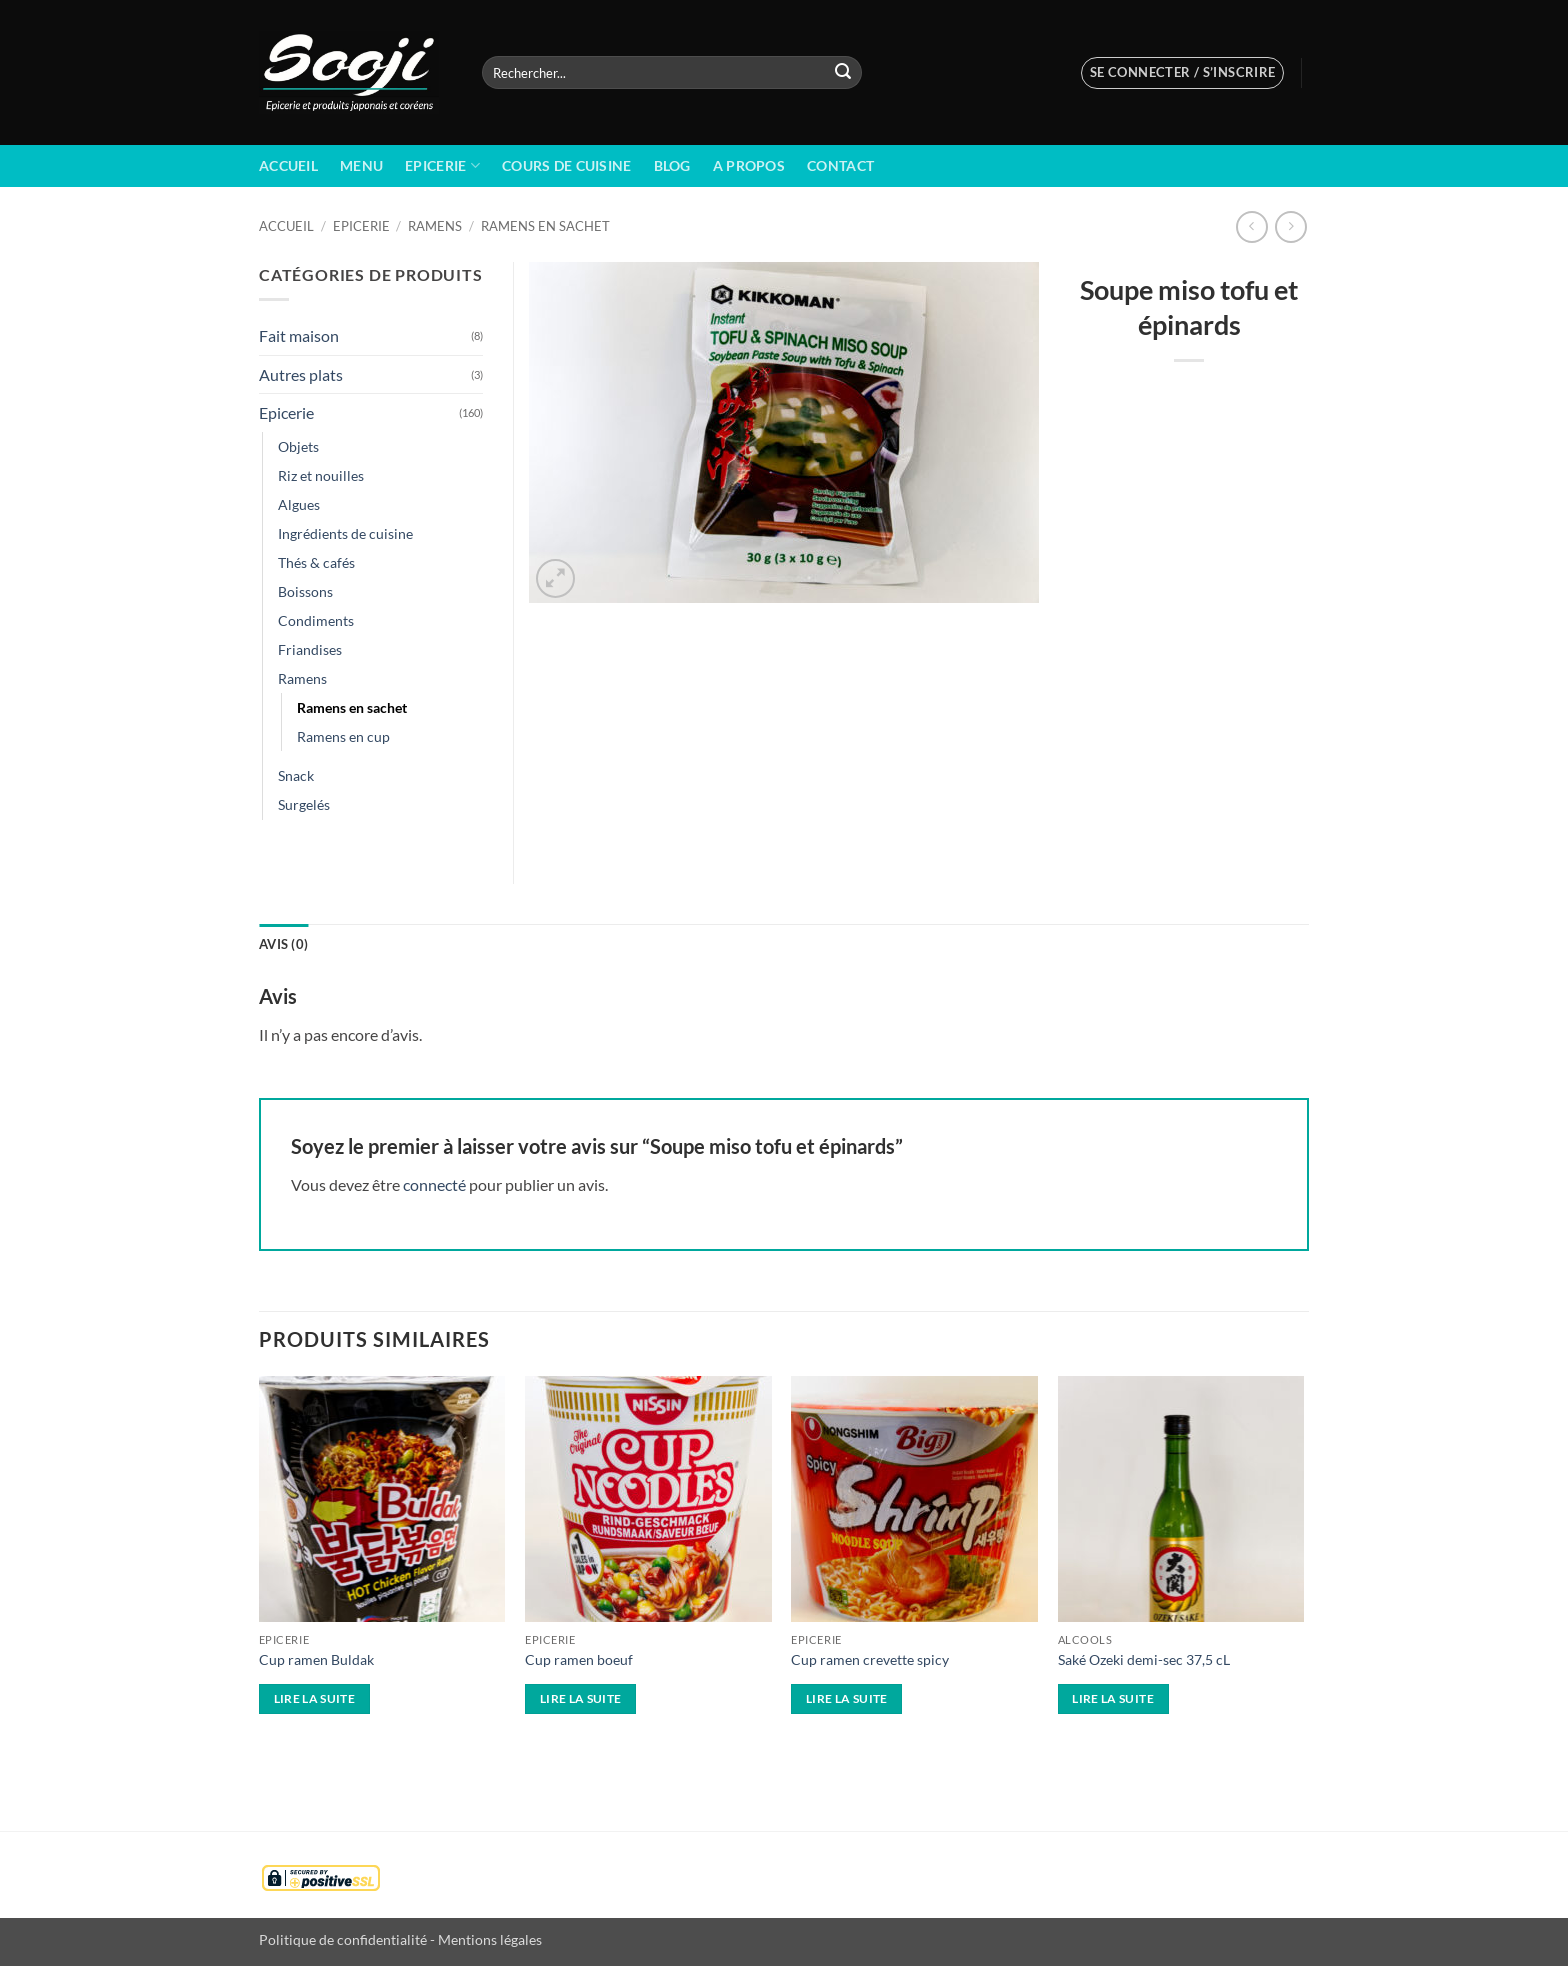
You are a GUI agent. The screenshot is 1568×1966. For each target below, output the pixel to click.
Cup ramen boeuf (579, 1659)
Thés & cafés (316, 562)
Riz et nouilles (321, 475)
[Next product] (1251, 226)
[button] (1183, 73)
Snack (296, 775)
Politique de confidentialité (343, 1939)
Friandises (310, 649)
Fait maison (299, 335)
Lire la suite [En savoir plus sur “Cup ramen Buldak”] (315, 1698)
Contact (840, 165)
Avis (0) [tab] (283, 944)
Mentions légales (490, 1939)
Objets (298, 446)
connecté (434, 1184)
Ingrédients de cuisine (345, 533)
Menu (361, 165)
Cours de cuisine (567, 165)
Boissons (305, 591)
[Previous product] (1290, 226)
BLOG (672, 165)
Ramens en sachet (545, 226)
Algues (299, 504)
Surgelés (304, 804)
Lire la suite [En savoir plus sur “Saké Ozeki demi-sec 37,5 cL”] (1113, 1698)
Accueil (288, 165)
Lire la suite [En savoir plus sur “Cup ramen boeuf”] (581, 1698)
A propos (749, 165)
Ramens (435, 226)
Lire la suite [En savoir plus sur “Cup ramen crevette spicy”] (847, 1698)
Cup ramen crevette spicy (870, 1659)
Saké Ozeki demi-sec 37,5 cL (1144, 1659)
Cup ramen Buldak (316, 1659)
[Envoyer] (843, 73)
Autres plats (301, 374)
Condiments (316, 620)
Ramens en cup (343, 736)
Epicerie (442, 165)
